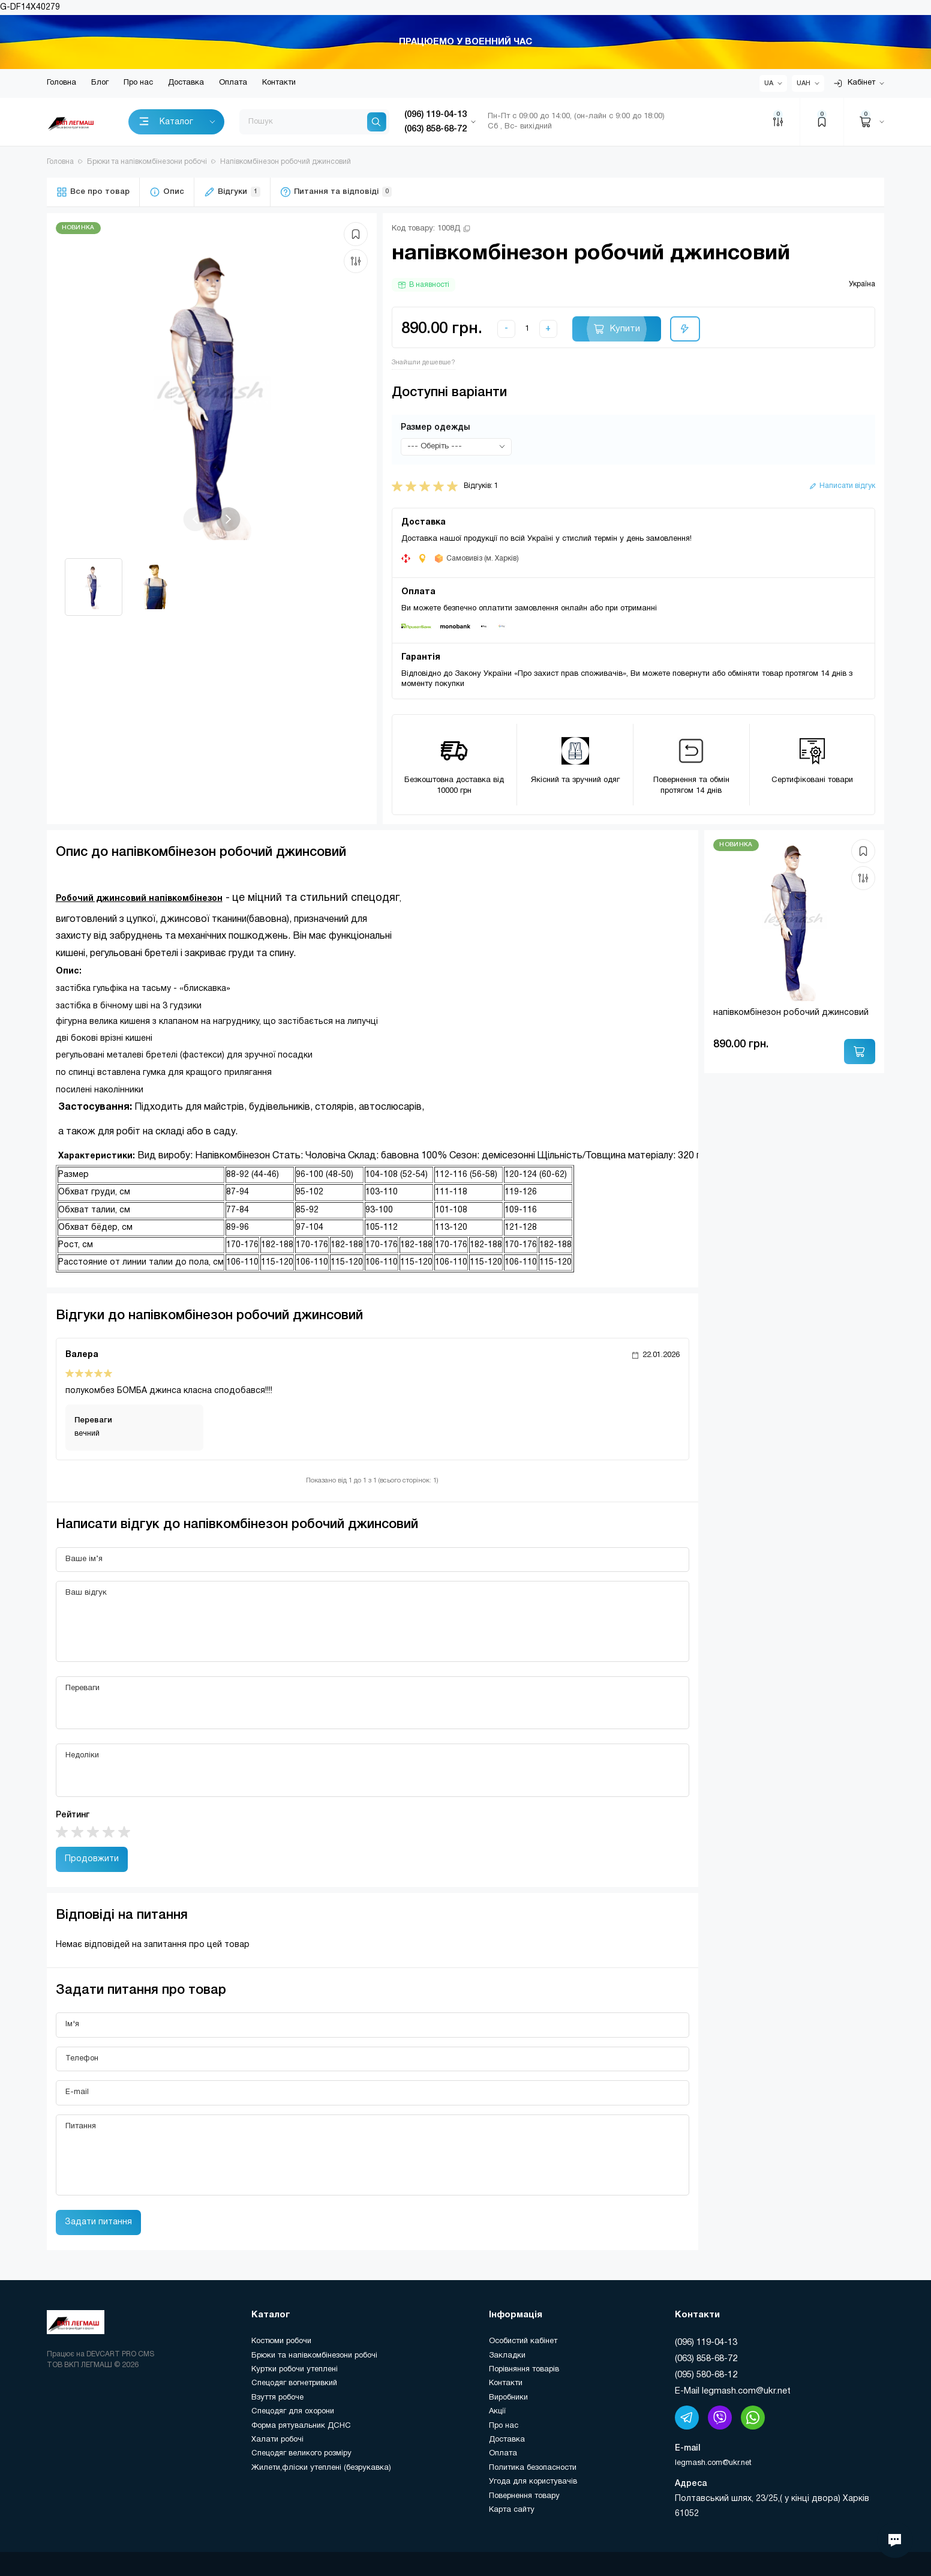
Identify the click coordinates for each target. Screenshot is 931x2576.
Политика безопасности (532, 2468)
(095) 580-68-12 (706, 2375)
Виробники (508, 2397)
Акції (497, 2411)
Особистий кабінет (523, 2341)
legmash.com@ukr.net (713, 2463)
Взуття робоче (277, 2397)
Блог (100, 82)
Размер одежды (435, 428)
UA (768, 83)
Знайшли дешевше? (423, 363)
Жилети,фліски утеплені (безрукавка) (321, 2468)
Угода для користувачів (533, 2481)
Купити (625, 329)
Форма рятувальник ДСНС (301, 2426)
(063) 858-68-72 (706, 2359)
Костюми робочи (281, 2341)
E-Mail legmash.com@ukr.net (733, 2391)
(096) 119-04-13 (706, 2342)
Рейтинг (72, 1815)
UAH (803, 83)
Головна (61, 82)
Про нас (138, 82)
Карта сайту (511, 2510)
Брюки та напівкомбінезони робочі (314, 2355)
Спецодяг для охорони (292, 2411)
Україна (862, 284)
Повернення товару (524, 2496)
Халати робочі (277, 2439)
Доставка (186, 82)
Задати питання (98, 2222)
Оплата (233, 82)
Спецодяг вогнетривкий (294, 2383)
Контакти (279, 82)
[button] (228, 519)
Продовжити (92, 1859)
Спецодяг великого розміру (301, 2453)
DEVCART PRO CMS (120, 2354)
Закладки (507, 2355)
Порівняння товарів (524, 2369)
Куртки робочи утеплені (294, 2369)
